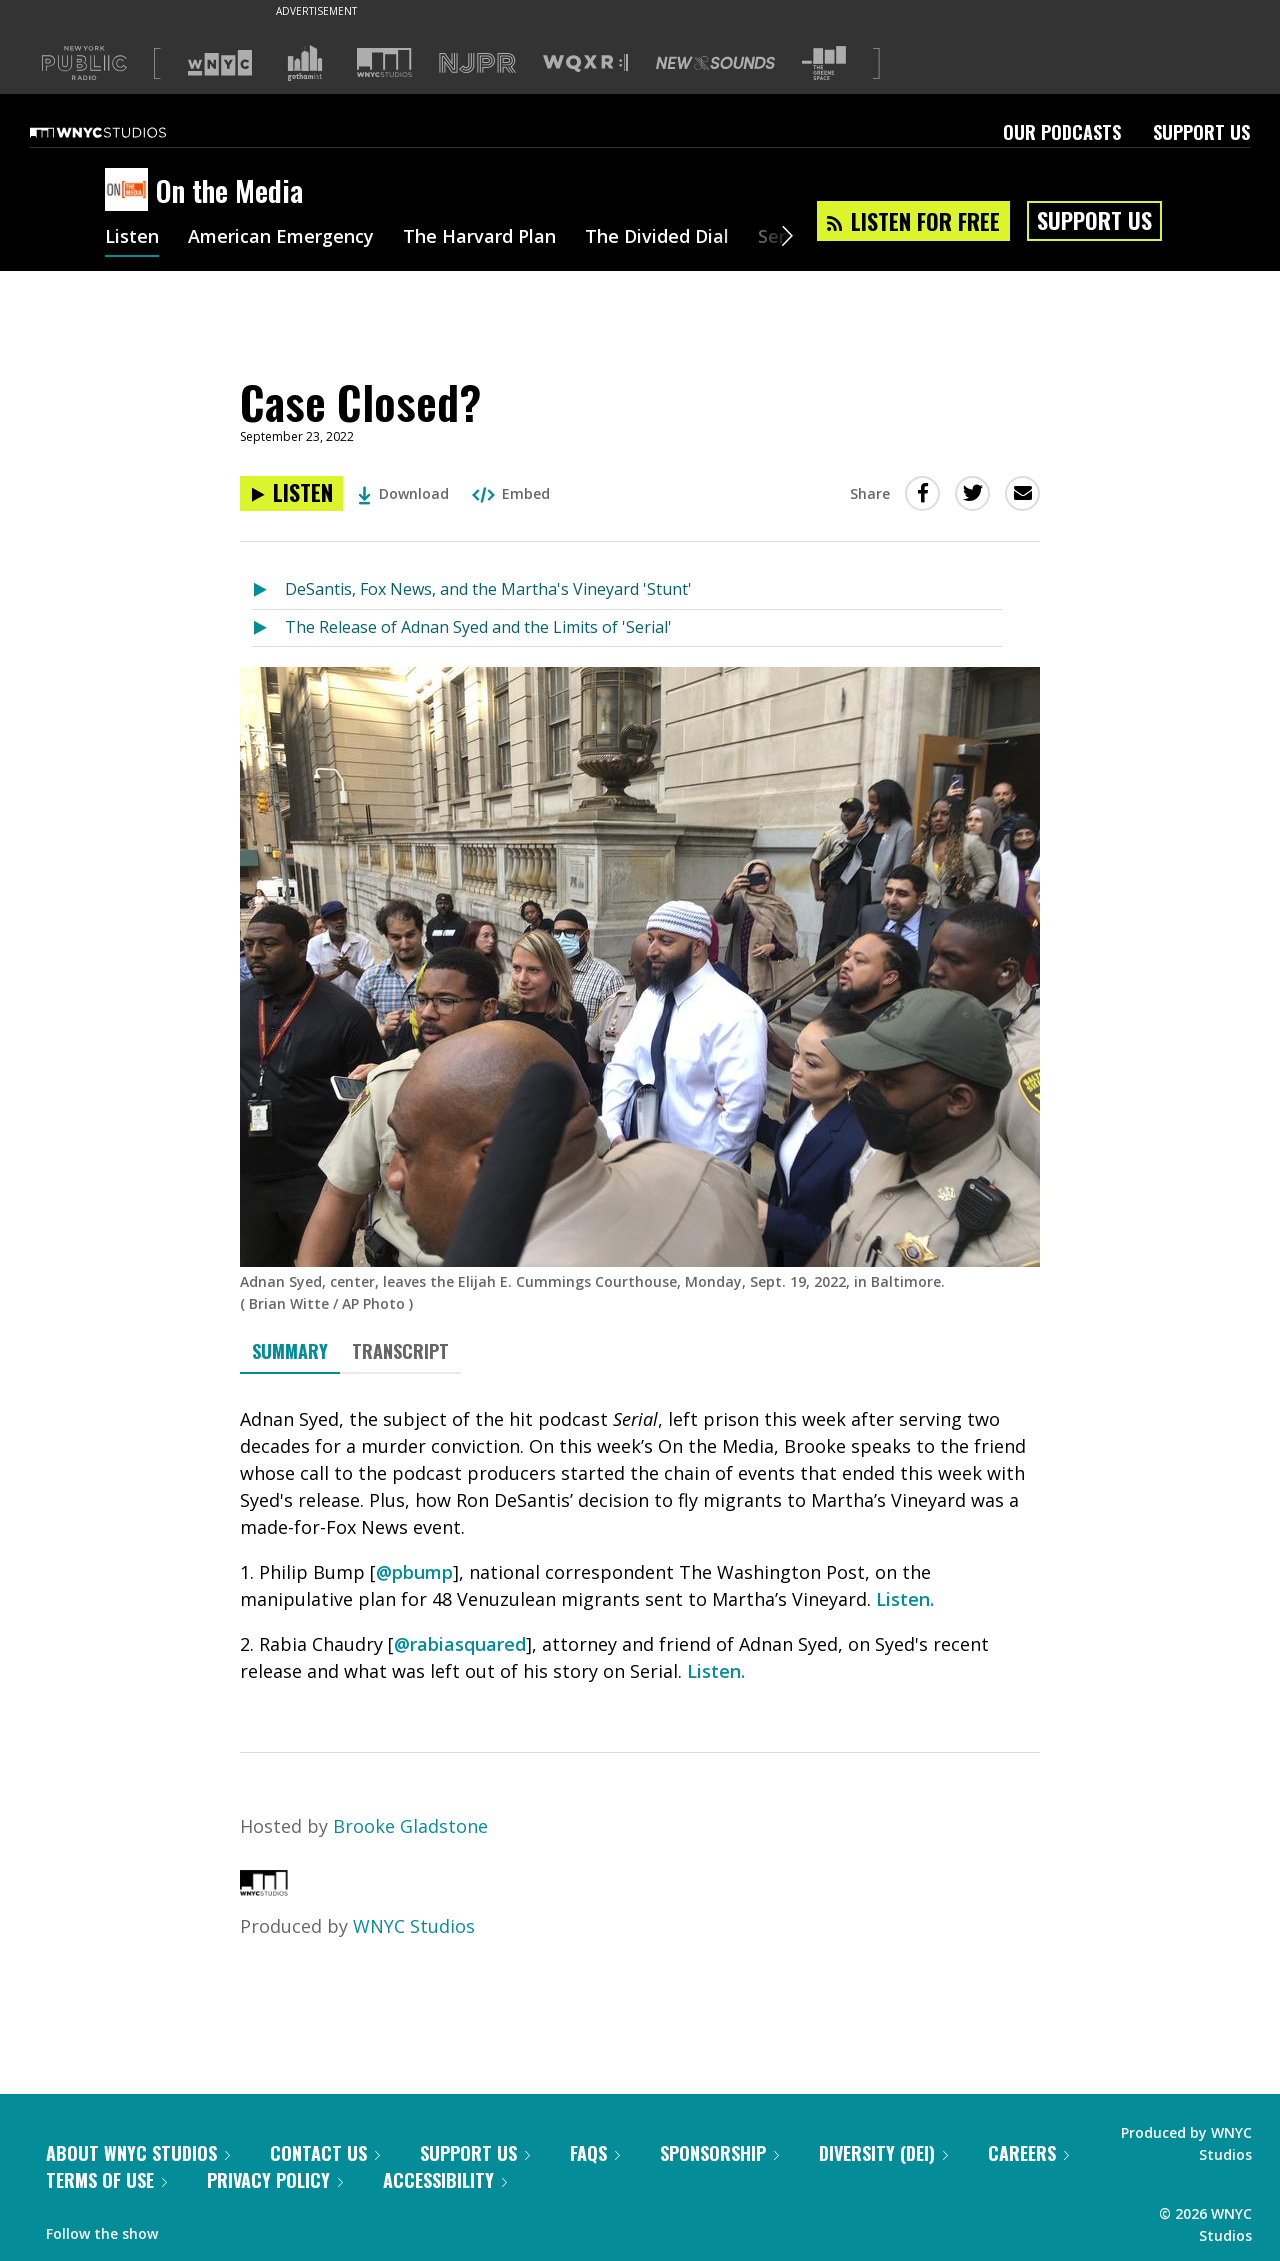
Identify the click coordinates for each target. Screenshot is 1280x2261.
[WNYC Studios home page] (123, 132)
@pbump (414, 1572)
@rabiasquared (460, 1644)
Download (403, 493)
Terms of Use (106, 2180)
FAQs (595, 2153)
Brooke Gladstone (410, 1826)
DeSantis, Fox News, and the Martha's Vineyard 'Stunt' (488, 589)
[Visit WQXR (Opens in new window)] (585, 63)
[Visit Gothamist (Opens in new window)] (305, 63)
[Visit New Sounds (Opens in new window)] (715, 63)
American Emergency (281, 238)
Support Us (1201, 132)
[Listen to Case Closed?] (291, 493)
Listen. (905, 1599)
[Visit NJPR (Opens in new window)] (477, 63)
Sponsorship (719, 2153)
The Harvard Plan (479, 238)
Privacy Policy (275, 2180)
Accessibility (445, 2180)
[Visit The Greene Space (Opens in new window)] (824, 63)
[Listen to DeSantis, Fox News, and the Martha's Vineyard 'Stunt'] (268, 590)
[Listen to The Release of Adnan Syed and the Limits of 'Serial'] (268, 628)
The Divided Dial (657, 238)
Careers (1028, 2153)
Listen (132, 238)
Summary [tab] (290, 1351)
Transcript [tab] (400, 1351)
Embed (511, 493)
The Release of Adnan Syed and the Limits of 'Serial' (478, 627)
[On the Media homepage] (130, 191)
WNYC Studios (414, 1926)
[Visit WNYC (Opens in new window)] (220, 63)
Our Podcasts (1062, 132)
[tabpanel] (640, 1545)
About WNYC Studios (138, 2153)
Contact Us (325, 2153)
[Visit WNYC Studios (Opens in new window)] (384, 62)
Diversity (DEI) (883, 2153)
